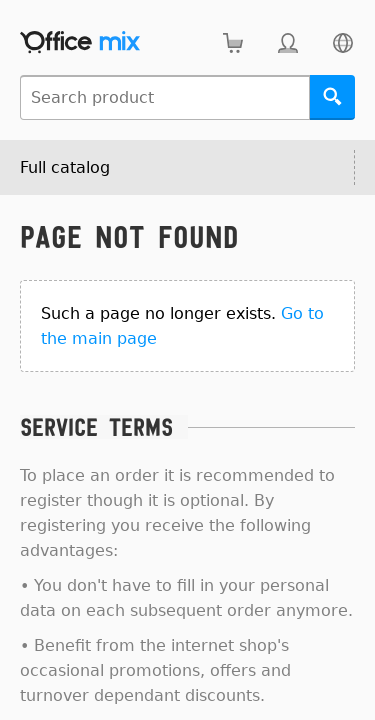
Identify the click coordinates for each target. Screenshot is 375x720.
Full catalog (65, 167)
